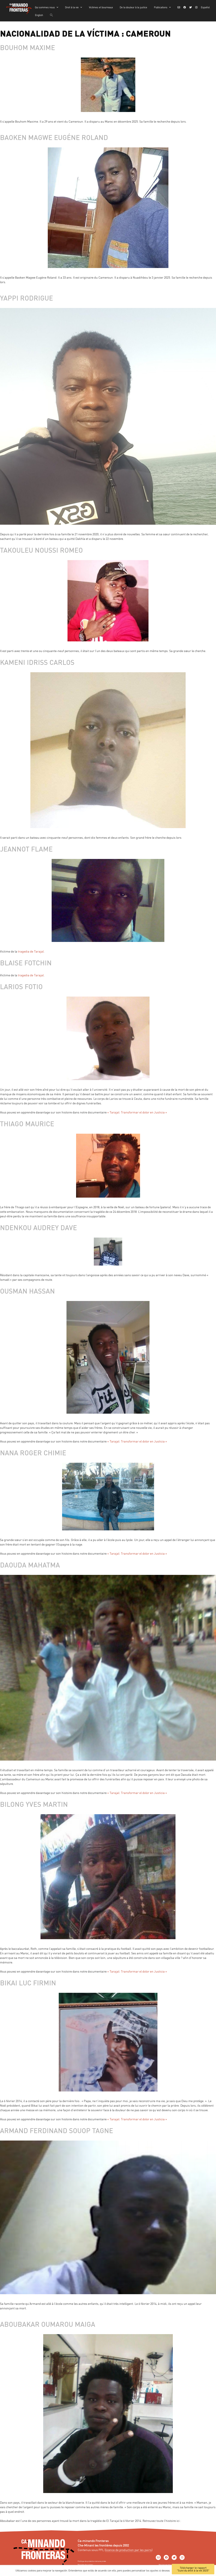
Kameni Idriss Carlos (37, 662)
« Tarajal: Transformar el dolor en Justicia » (137, 1112)
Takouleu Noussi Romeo (41, 550)
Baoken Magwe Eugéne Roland (54, 137)
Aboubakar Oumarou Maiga (47, 2324)
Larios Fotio (21, 986)
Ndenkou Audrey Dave (38, 1227)
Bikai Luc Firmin (28, 1982)
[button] (51, 15)
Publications (162, 7)
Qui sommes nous (46, 7)
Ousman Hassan (27, 1290)
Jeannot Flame (26, 848)
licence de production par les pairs (128, 2550)
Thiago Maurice (27, 1123)
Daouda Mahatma (30, 1564)
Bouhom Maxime (27, 47)
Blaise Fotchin (26, 962)
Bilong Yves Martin (34, 1804)
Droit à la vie (73, 7)
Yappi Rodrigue (26, 297)
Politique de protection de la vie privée (92, 2561)
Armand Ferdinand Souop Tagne (56, 2130)
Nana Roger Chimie (33, 1452)
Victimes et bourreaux (101, 7)
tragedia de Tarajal (31, 951)
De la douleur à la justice (133, 7)
